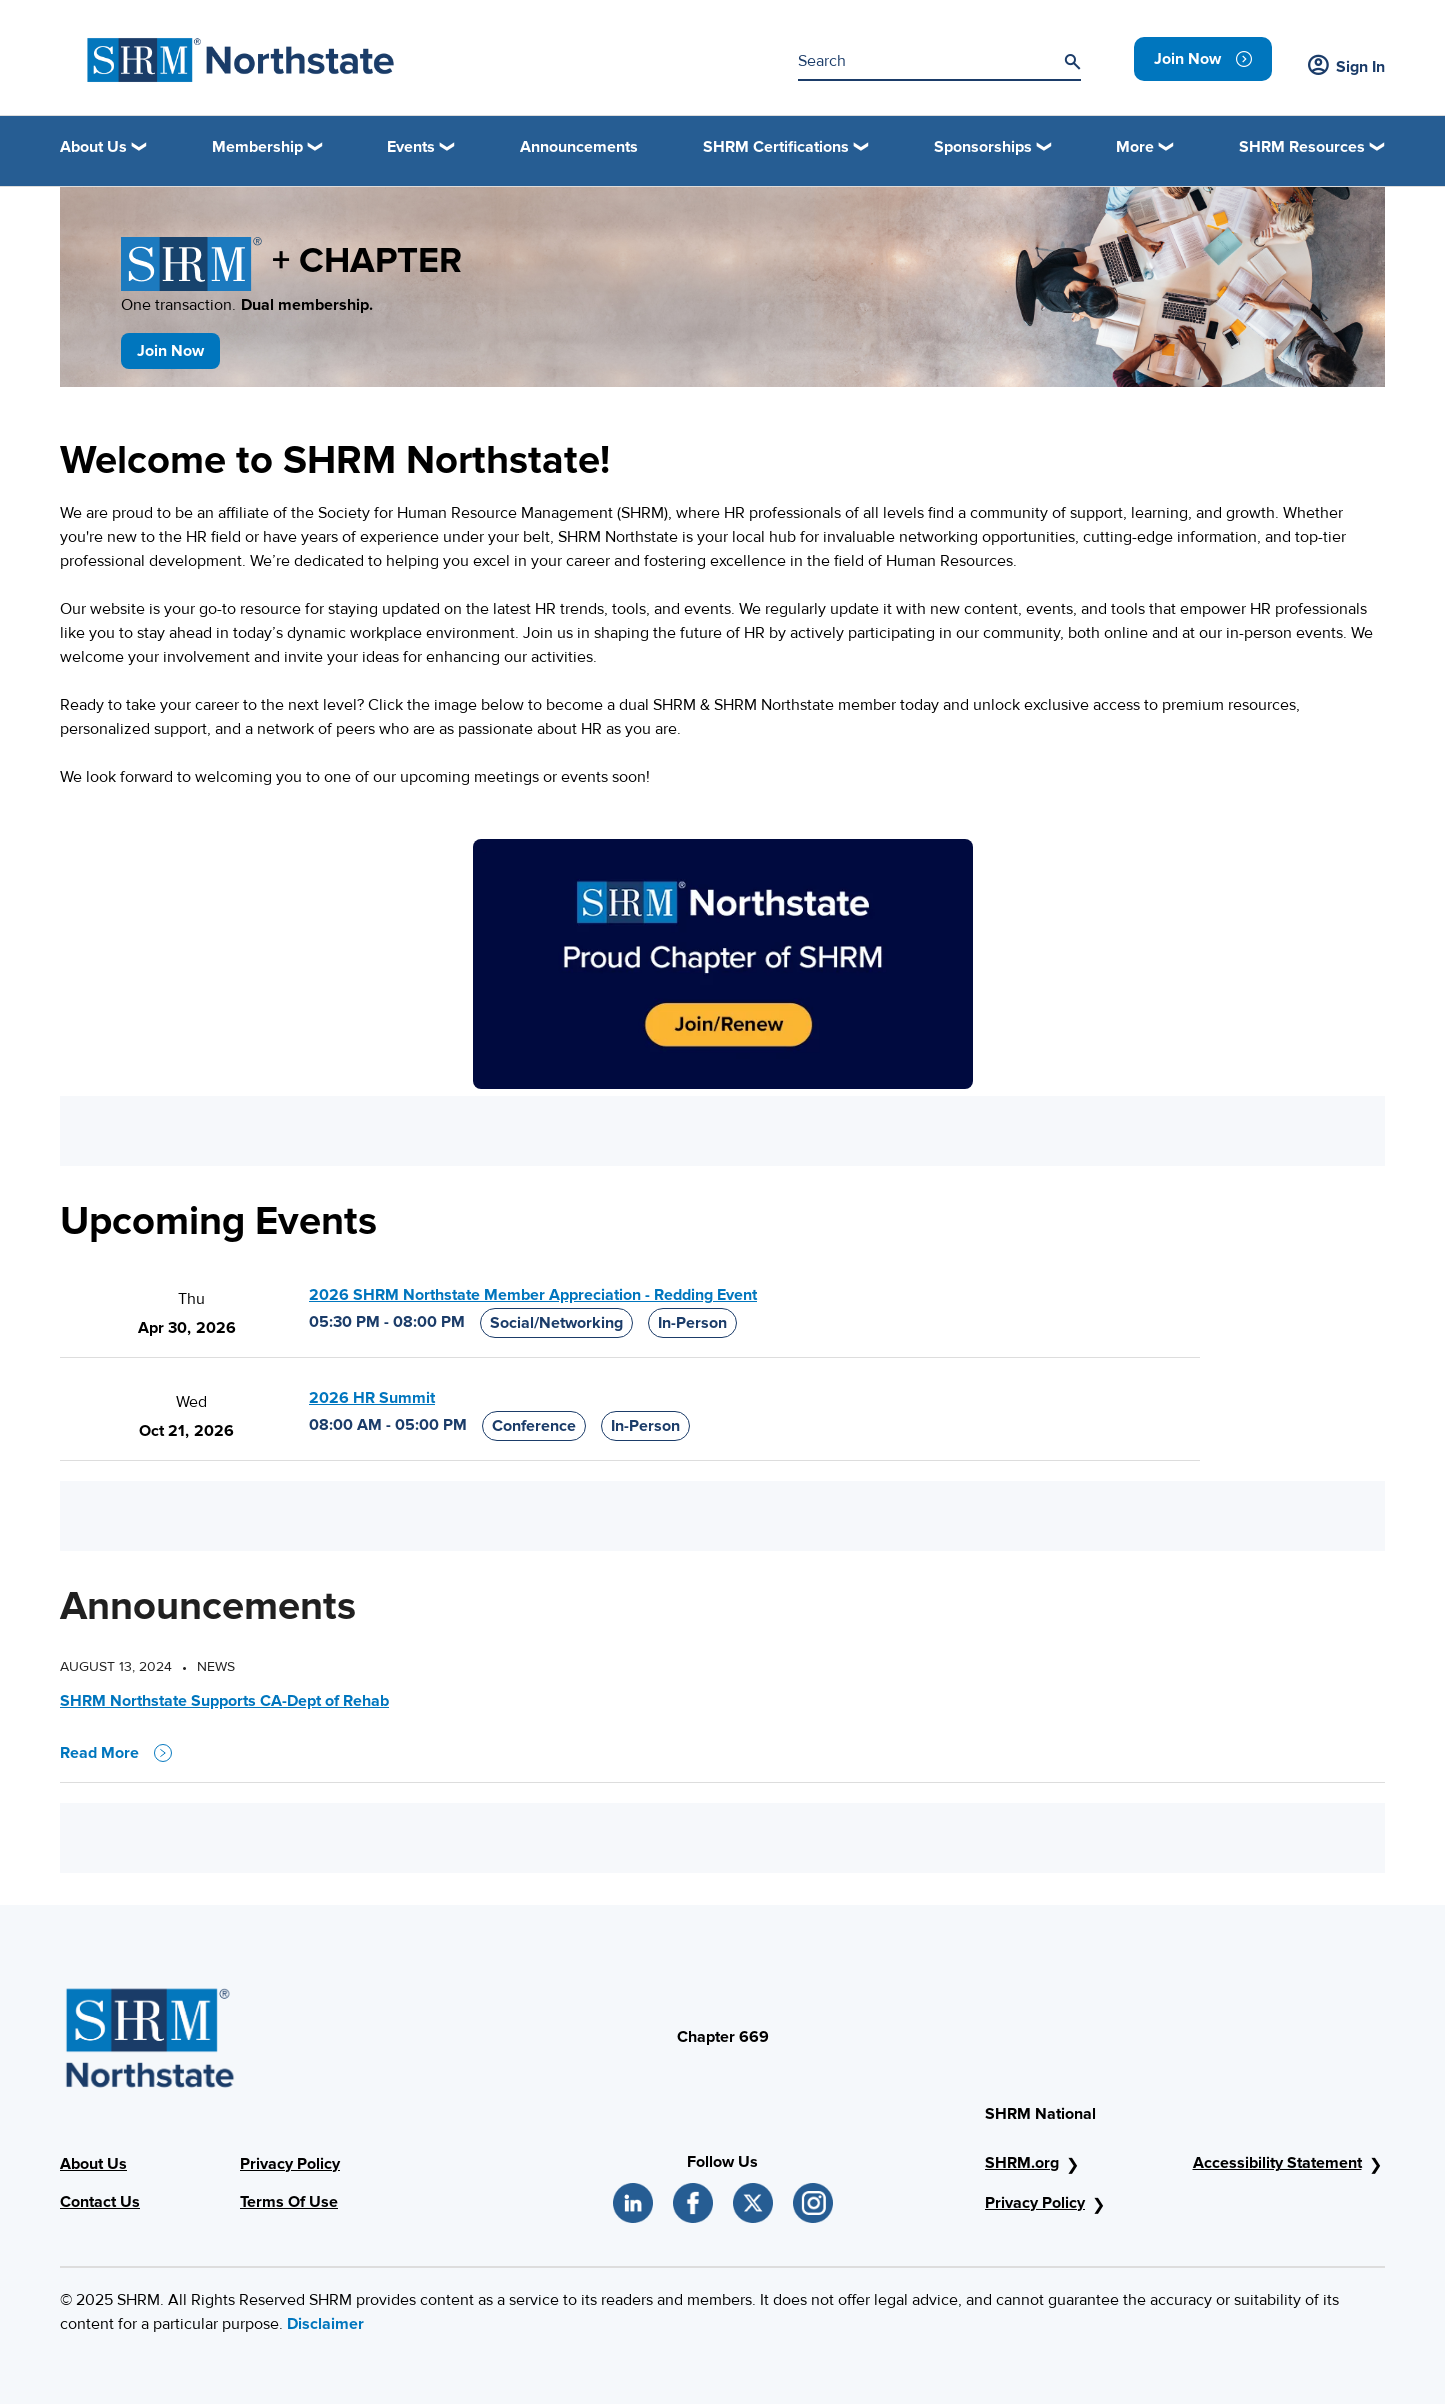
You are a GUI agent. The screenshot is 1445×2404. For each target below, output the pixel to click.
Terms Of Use (289, 2202)
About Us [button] (93, 147)
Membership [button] (257, 147)
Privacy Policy (290, 2164)
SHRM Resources (1302, 147)
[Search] (1072, 62)
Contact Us (100, 2202)
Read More (116, 1753)
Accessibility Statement (1277, 2163)
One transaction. (247, 305)
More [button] (1135, 147)
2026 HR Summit (372, 1398)
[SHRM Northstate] (240, 60)
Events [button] (411, 147)
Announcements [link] (579, 147)
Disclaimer (325, 2324)
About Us (93, 2164)
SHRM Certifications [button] (776, 147)
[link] (1203, 59)
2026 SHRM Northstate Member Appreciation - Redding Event (533, 1295)
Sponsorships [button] (983, 147)
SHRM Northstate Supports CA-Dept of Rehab (224, 1701)
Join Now (170, 351)
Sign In (1346, 67)
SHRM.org (1022, 2163)
